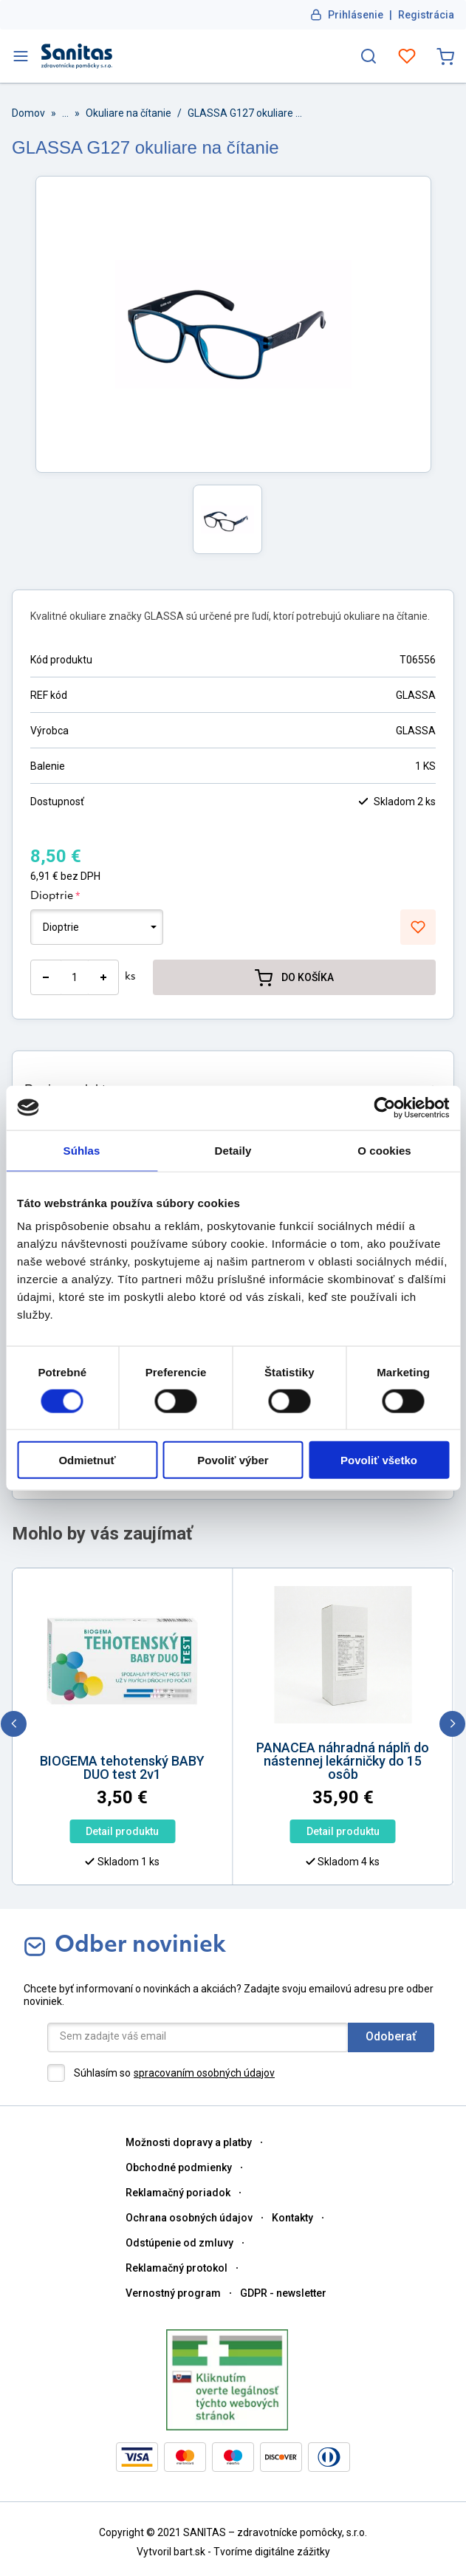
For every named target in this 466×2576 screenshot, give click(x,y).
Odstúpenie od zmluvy (179, 2243)
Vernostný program (173, 2293)
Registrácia (426, 15)
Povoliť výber (232, 1460)
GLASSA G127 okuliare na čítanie (247, 113)
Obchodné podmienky (179, 2167)
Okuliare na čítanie (128, 113)
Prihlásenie (355, 15)
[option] (123, 1788)
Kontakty (292, 2218)
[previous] (14, 1724)
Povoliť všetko (378, 1460)
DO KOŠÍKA (294, 977)
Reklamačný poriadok (178, 2193)
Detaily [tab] (233, 1150)
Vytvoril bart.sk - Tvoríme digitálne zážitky (233, 2552)
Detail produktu (122, 1831)
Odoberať (391, 2036)
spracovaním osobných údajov (204, 2073)
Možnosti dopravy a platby (189, 2142)
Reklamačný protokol (176, 2268)
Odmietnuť (86, 1460)
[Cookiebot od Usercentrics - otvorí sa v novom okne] (384, 1107)
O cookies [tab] (384, 1150)
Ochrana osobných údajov (189, 2218)
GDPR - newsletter (283, 2293)
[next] (452, 1724)
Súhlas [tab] (82, 1150)
